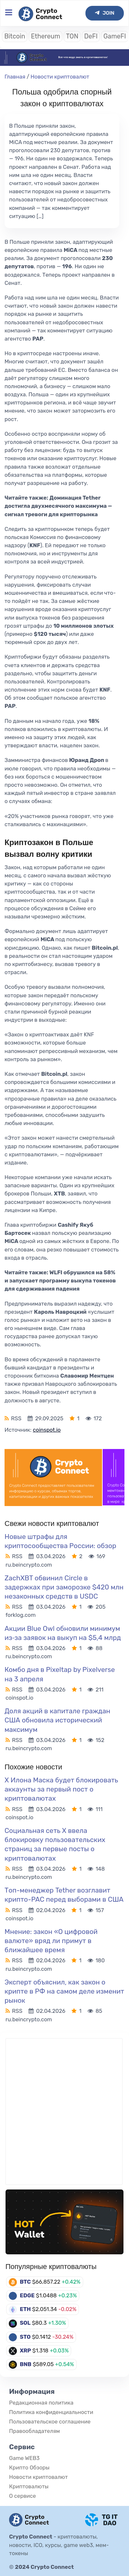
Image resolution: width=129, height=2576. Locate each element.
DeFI (90, 36)
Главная (15, 76)
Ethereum (45, 36)
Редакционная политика (41, 2402)
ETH (25, 2309)
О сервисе (22, 2496)
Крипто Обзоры (29, 2467)
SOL (25, 2323)
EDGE (27, 2295)
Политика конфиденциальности (51, 2412)
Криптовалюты (28, 2486)
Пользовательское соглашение (50, 2421)
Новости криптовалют (60, 76)
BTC (25, 2281)
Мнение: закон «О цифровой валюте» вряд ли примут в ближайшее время (51, 1940)
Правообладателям (34, 2431)
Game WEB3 (24, 2458)
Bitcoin (14, 36)
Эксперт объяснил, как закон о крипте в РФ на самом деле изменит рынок (64, 1991)
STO (25, 2337)
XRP (25, 2350)
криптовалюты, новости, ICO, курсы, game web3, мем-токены (59, 2544)
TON (72, 36)
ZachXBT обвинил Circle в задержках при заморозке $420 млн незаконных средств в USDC (64, 1587)
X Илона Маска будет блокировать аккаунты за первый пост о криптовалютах (61, 1789)
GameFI (114, 36)
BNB (26, 2364)
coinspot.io (47, 1430)
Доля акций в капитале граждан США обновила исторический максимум (57, 1720)
